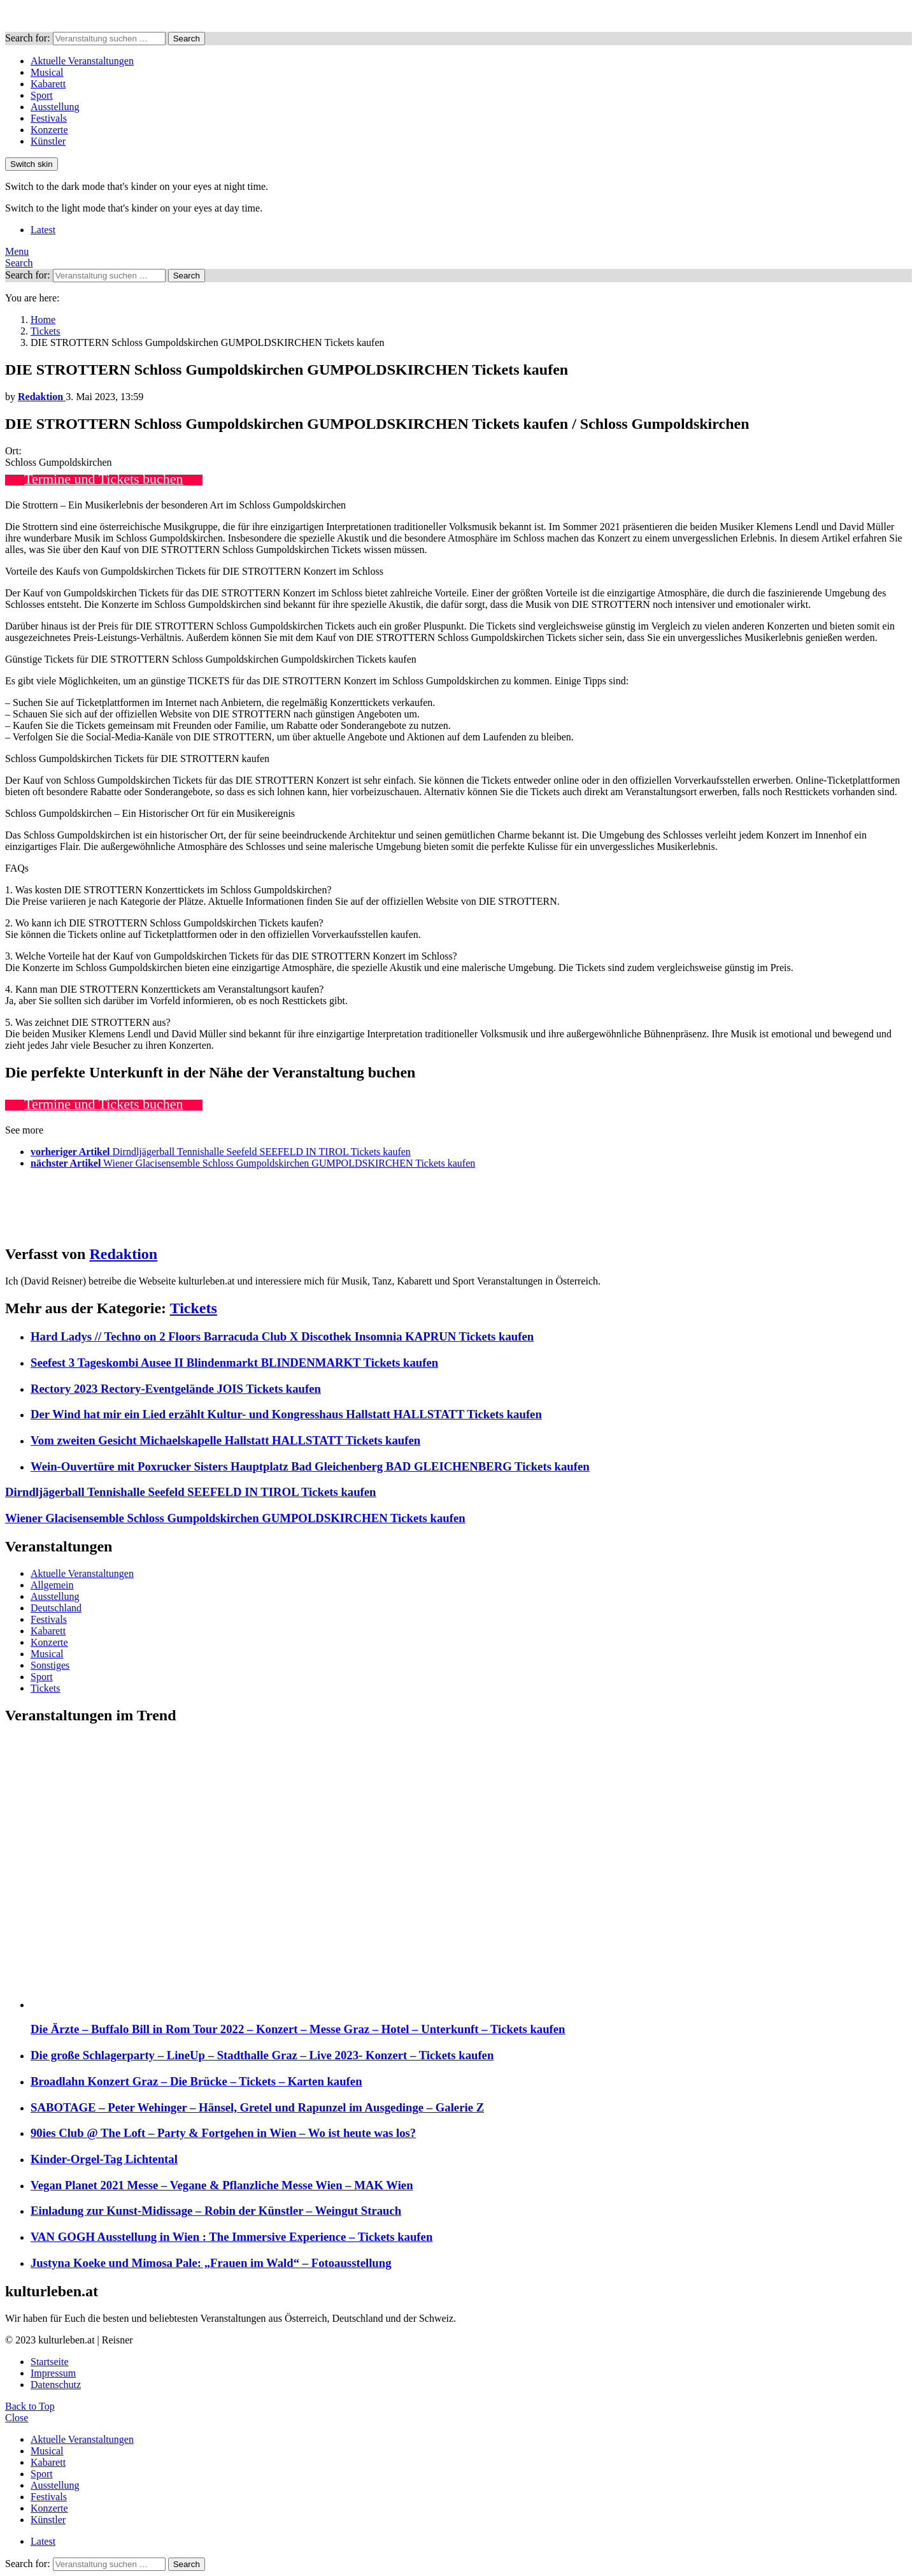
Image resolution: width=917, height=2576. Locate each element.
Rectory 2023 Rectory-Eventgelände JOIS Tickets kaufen (176, 1388)
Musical (47, 72)
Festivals (49, 118)
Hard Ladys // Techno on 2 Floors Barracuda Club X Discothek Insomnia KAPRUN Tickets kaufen (282, 1336)
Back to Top (30, 2406)
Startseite (50, 2361)
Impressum (53, 2373)
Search (186, 38)
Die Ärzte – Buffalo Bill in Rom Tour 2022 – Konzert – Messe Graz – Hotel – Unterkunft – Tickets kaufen (298, 2029)
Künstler (48, 141)
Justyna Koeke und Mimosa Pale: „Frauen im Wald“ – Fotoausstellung (211, 2263)
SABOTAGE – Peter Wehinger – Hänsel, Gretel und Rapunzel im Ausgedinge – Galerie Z (257, 2107)
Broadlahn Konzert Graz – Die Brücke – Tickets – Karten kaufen (196, 2081)
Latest (43, 229)
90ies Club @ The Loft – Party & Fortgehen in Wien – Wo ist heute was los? (223, 2133)
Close (16, 2417)
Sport (42, 95)
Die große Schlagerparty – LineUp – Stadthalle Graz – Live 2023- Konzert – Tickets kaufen (262, 2055)
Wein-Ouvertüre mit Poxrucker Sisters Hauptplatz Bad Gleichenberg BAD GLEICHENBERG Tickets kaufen (310, 1466)
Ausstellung (55, 106)
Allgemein (52, 1584)
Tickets (193, 1308)
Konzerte (49, 129)
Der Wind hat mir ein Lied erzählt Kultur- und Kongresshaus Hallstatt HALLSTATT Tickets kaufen (286, 1414)
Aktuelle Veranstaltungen (82, 60)
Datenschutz (56, 2384)
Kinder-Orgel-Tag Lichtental (104, 2159)
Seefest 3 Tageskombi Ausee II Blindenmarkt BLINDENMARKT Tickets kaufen (234, 1362)
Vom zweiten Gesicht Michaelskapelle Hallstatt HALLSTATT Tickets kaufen (225, 1440)
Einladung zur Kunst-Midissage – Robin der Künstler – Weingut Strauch (216, 2210)
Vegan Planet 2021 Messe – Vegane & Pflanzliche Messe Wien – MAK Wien (222, 2185)
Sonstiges (50, 1665)
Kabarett (48, 83)
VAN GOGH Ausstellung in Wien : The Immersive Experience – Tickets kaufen (231, 2236)
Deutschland (56, 1607)
